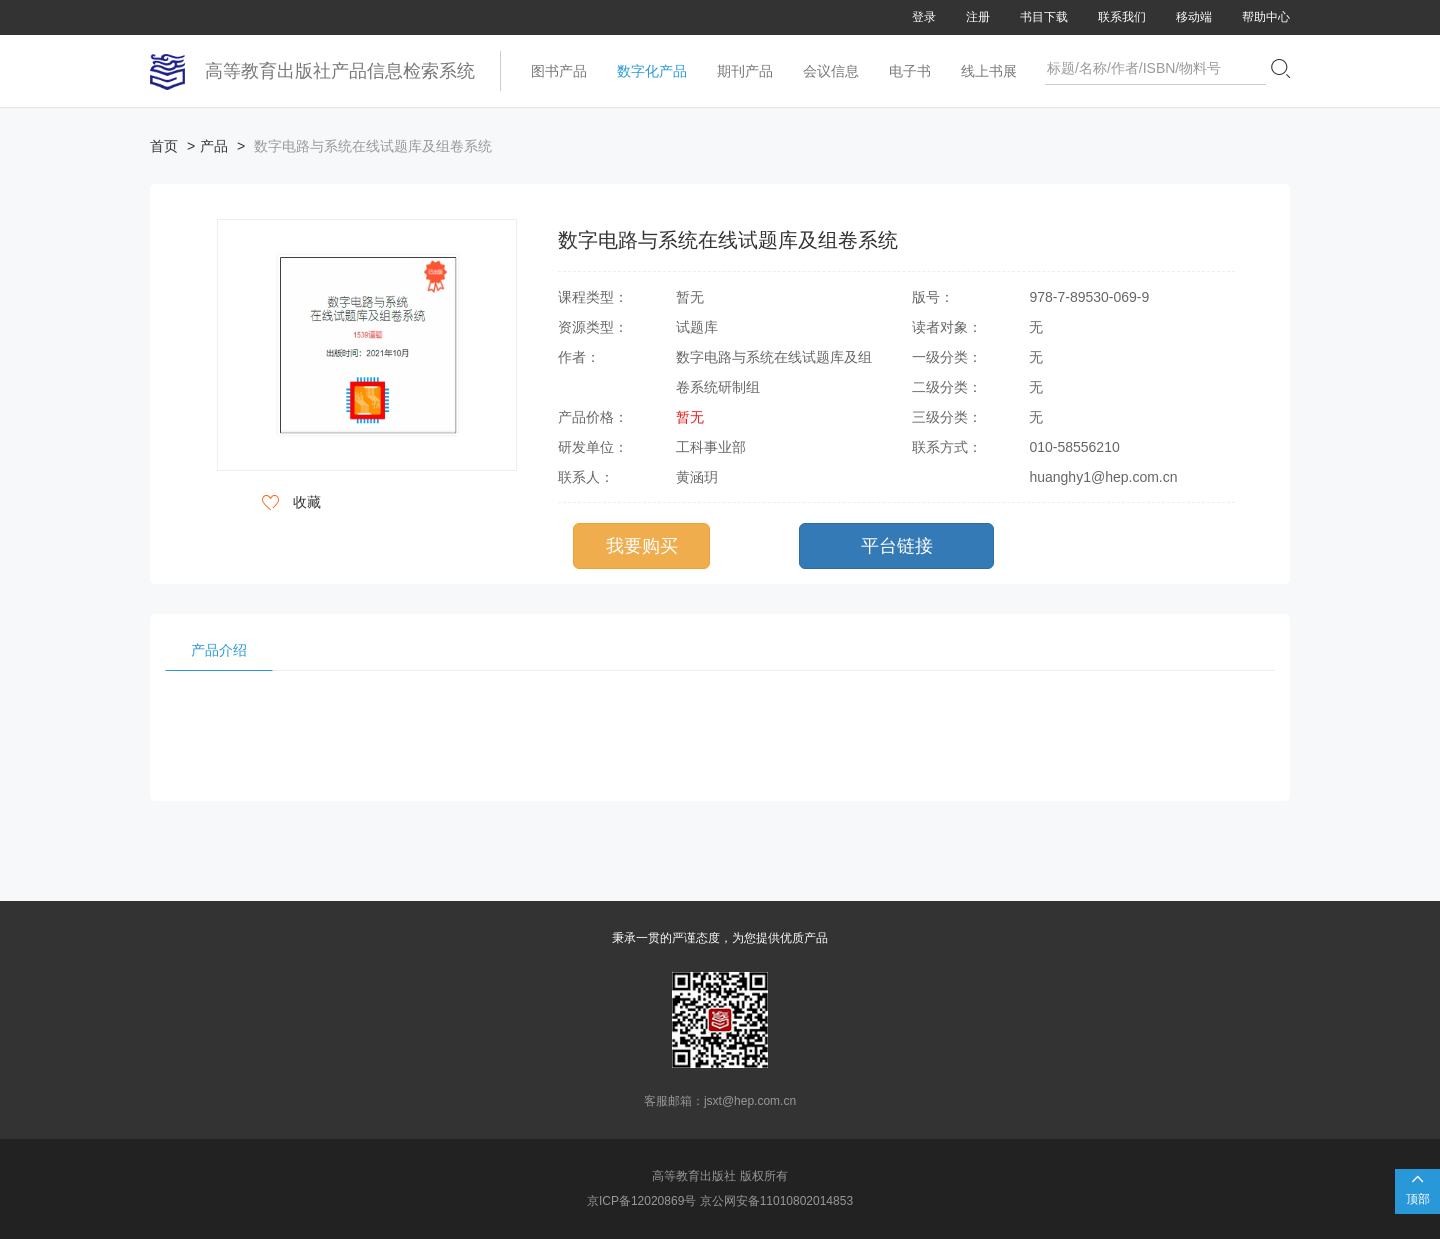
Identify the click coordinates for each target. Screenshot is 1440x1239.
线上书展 (989, 71)
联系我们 (1122, 17)
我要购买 (642, 546)
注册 (978, 17)
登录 (924, 17)
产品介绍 (219, 650)
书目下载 (1044, 17)
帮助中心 (1266, 17)
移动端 (1194, 17)
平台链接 (897, 546)
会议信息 (831, 71)
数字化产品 (652, 71)
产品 (214, 146)
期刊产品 (745, 71)
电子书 (910, 71)
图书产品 (559, 71)
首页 (164, 146)
